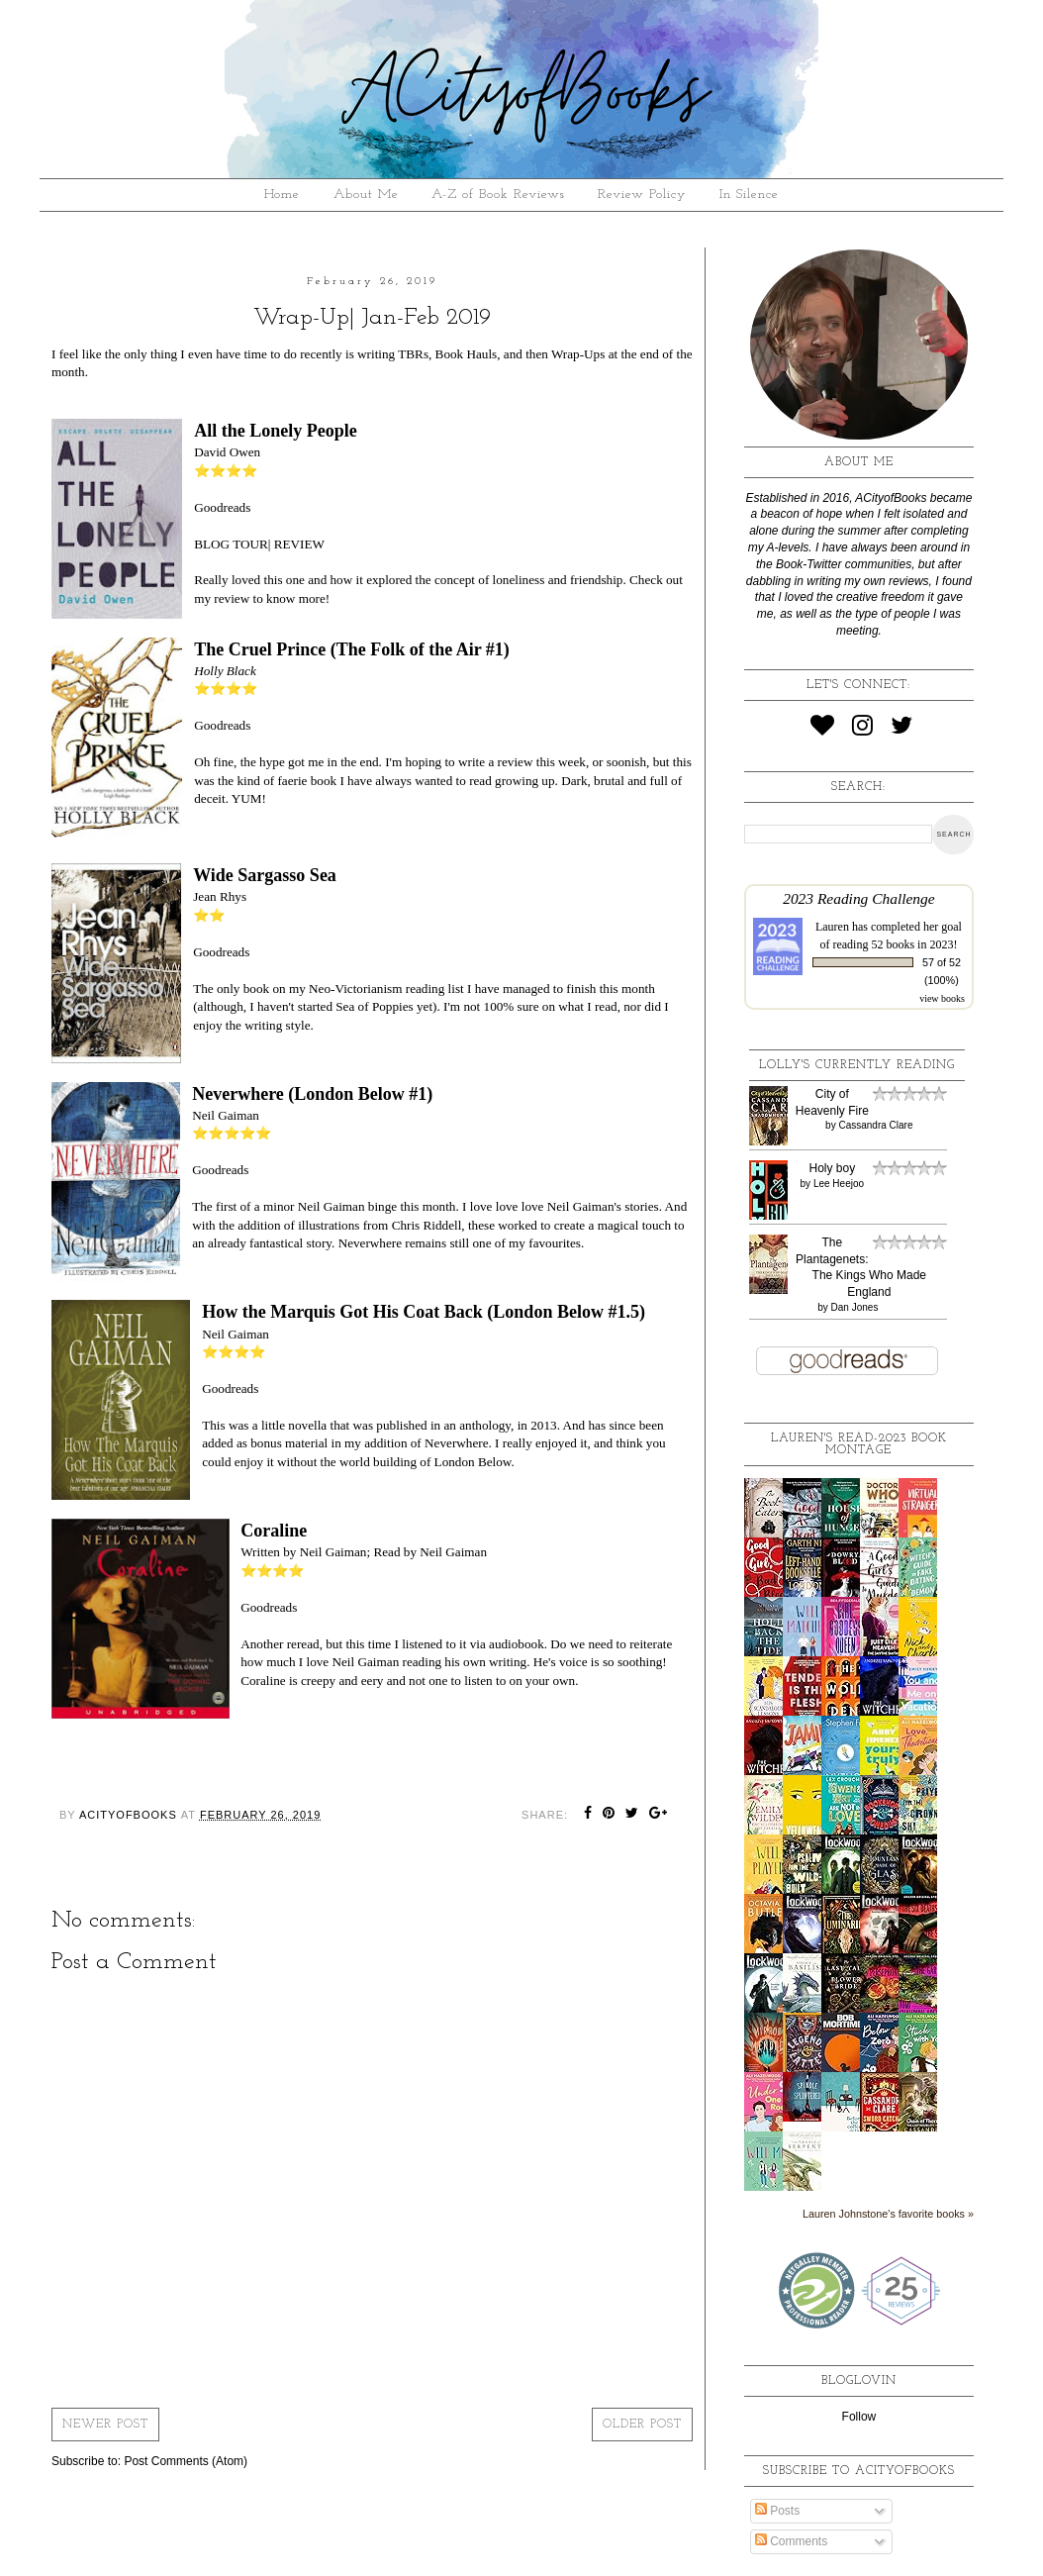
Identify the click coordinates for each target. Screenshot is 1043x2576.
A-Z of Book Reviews (498, 194)
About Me (366, 194)
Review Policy (642, 194)
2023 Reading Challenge (859, 898)
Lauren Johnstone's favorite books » (888, 2214)
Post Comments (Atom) (185, 2461)
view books (942, 998)
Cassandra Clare (875, 1125)
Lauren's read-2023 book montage (859, 1444)
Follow (859, 2417)
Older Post (642, 2424)
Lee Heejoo (838, 1183)
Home (282, 194)
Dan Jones (855, 1307)
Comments (791, 2541)
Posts (777, 2511)
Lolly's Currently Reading (857, 1065)
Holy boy (831, 1168)
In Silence (749, 194)
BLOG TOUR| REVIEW (259, 544)
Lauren (832, 927)
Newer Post (105, 2424)
